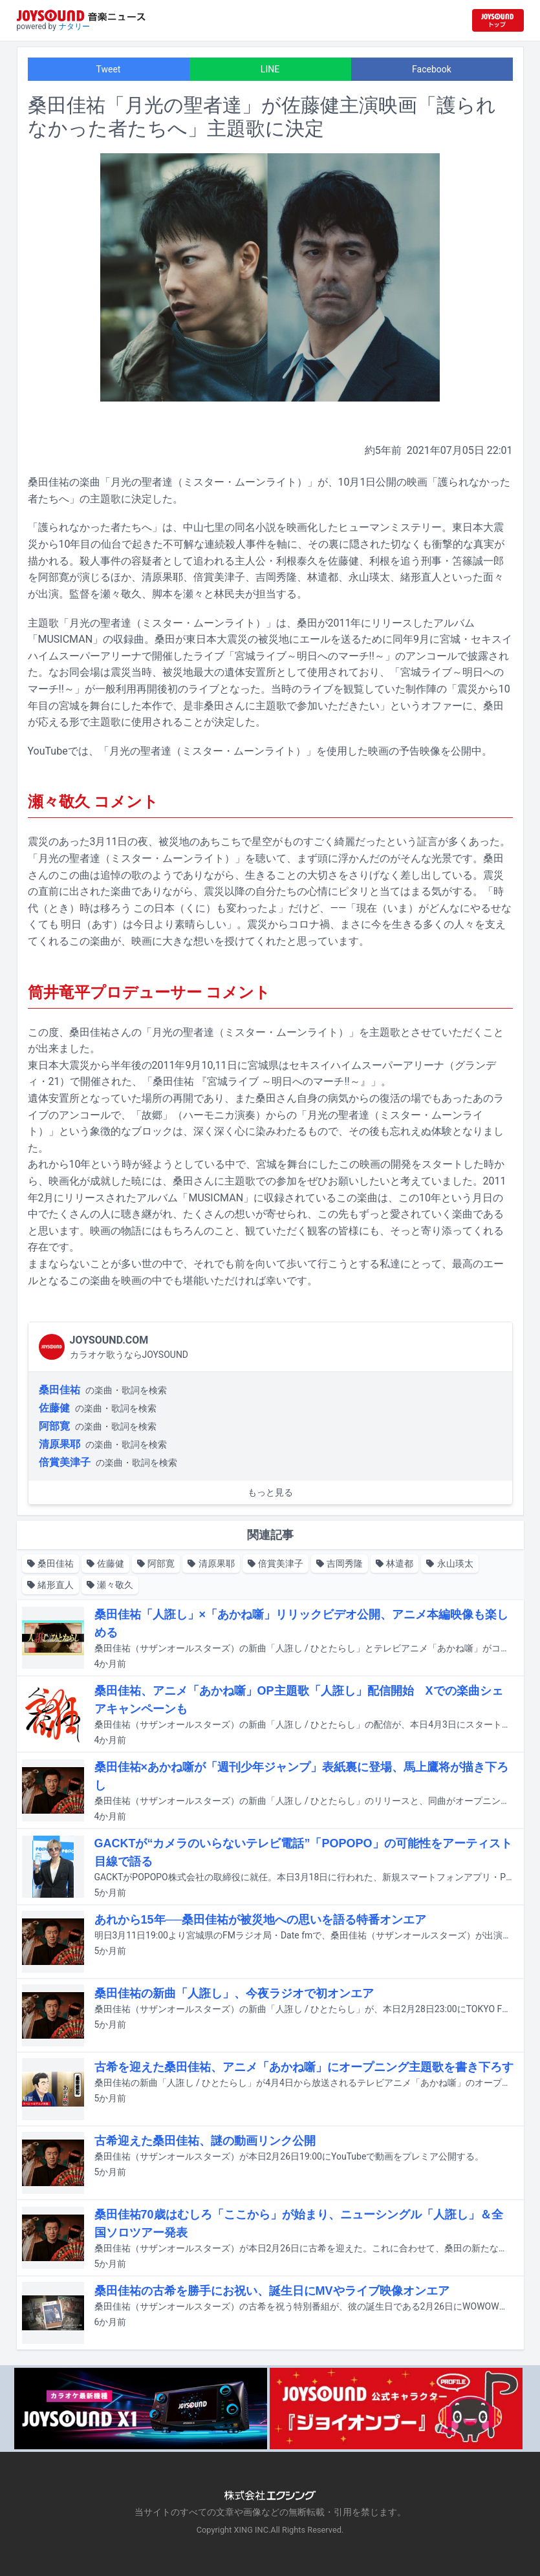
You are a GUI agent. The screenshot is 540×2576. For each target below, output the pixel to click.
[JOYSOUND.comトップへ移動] (498, 20)
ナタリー (74, 26)
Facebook (431, 69)
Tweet (108, 69)
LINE (270, 69)
